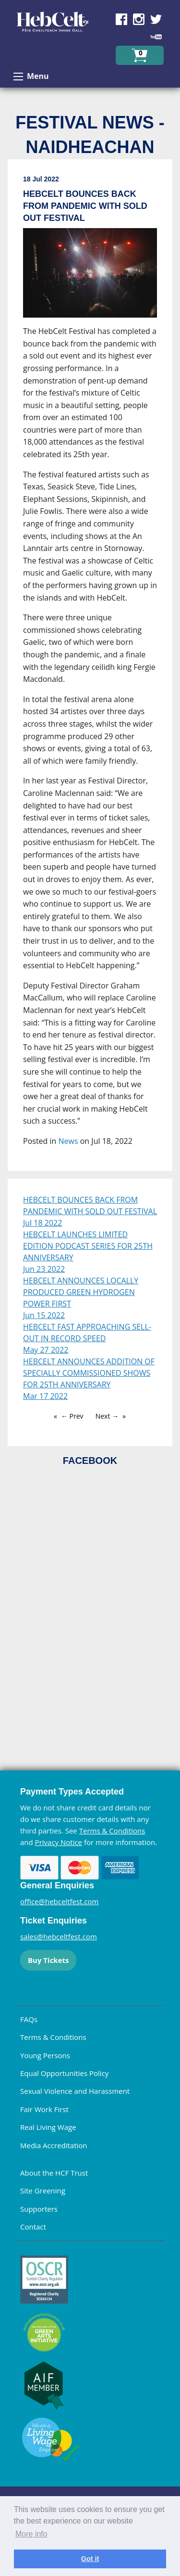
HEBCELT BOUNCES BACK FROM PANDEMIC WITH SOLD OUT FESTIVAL (90, 1205)
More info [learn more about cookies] (31, 2534)
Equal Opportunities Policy (64, 2073)
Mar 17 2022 (45, 1396)
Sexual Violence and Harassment (75, 2091)
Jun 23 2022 (44, 1269)
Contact (33, 2226)
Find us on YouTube (156, 36)
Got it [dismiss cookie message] (90, 2559)
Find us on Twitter (156, 19)
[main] (90, 669)
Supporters (39, 2209)
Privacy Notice (58, 1842)
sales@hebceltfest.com (58, 1936)
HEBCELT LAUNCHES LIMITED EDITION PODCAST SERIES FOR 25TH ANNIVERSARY (88, 1246)
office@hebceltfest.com (59, 1901)
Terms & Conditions (112, 1830)
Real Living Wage (48, 2127)
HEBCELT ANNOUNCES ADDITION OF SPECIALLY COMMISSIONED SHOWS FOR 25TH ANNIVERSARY (89, 1373)
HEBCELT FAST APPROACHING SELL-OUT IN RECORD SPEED (87, 1332)
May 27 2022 (46, 1350)
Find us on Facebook (121, 19)
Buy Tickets (48, 1960)
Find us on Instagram (138, 19)
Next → (107, 1416)
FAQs (28, 2019)
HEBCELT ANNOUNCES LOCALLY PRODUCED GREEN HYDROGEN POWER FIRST (80, 1292)
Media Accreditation (53, 2145)
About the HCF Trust (54, 2173)
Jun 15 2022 (44, 1315)
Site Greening (42, 2190)
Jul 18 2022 (42, 1223)
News (68, 1141)
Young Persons (45, 2055)
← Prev (72, 1416)
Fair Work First (44, 2109)
